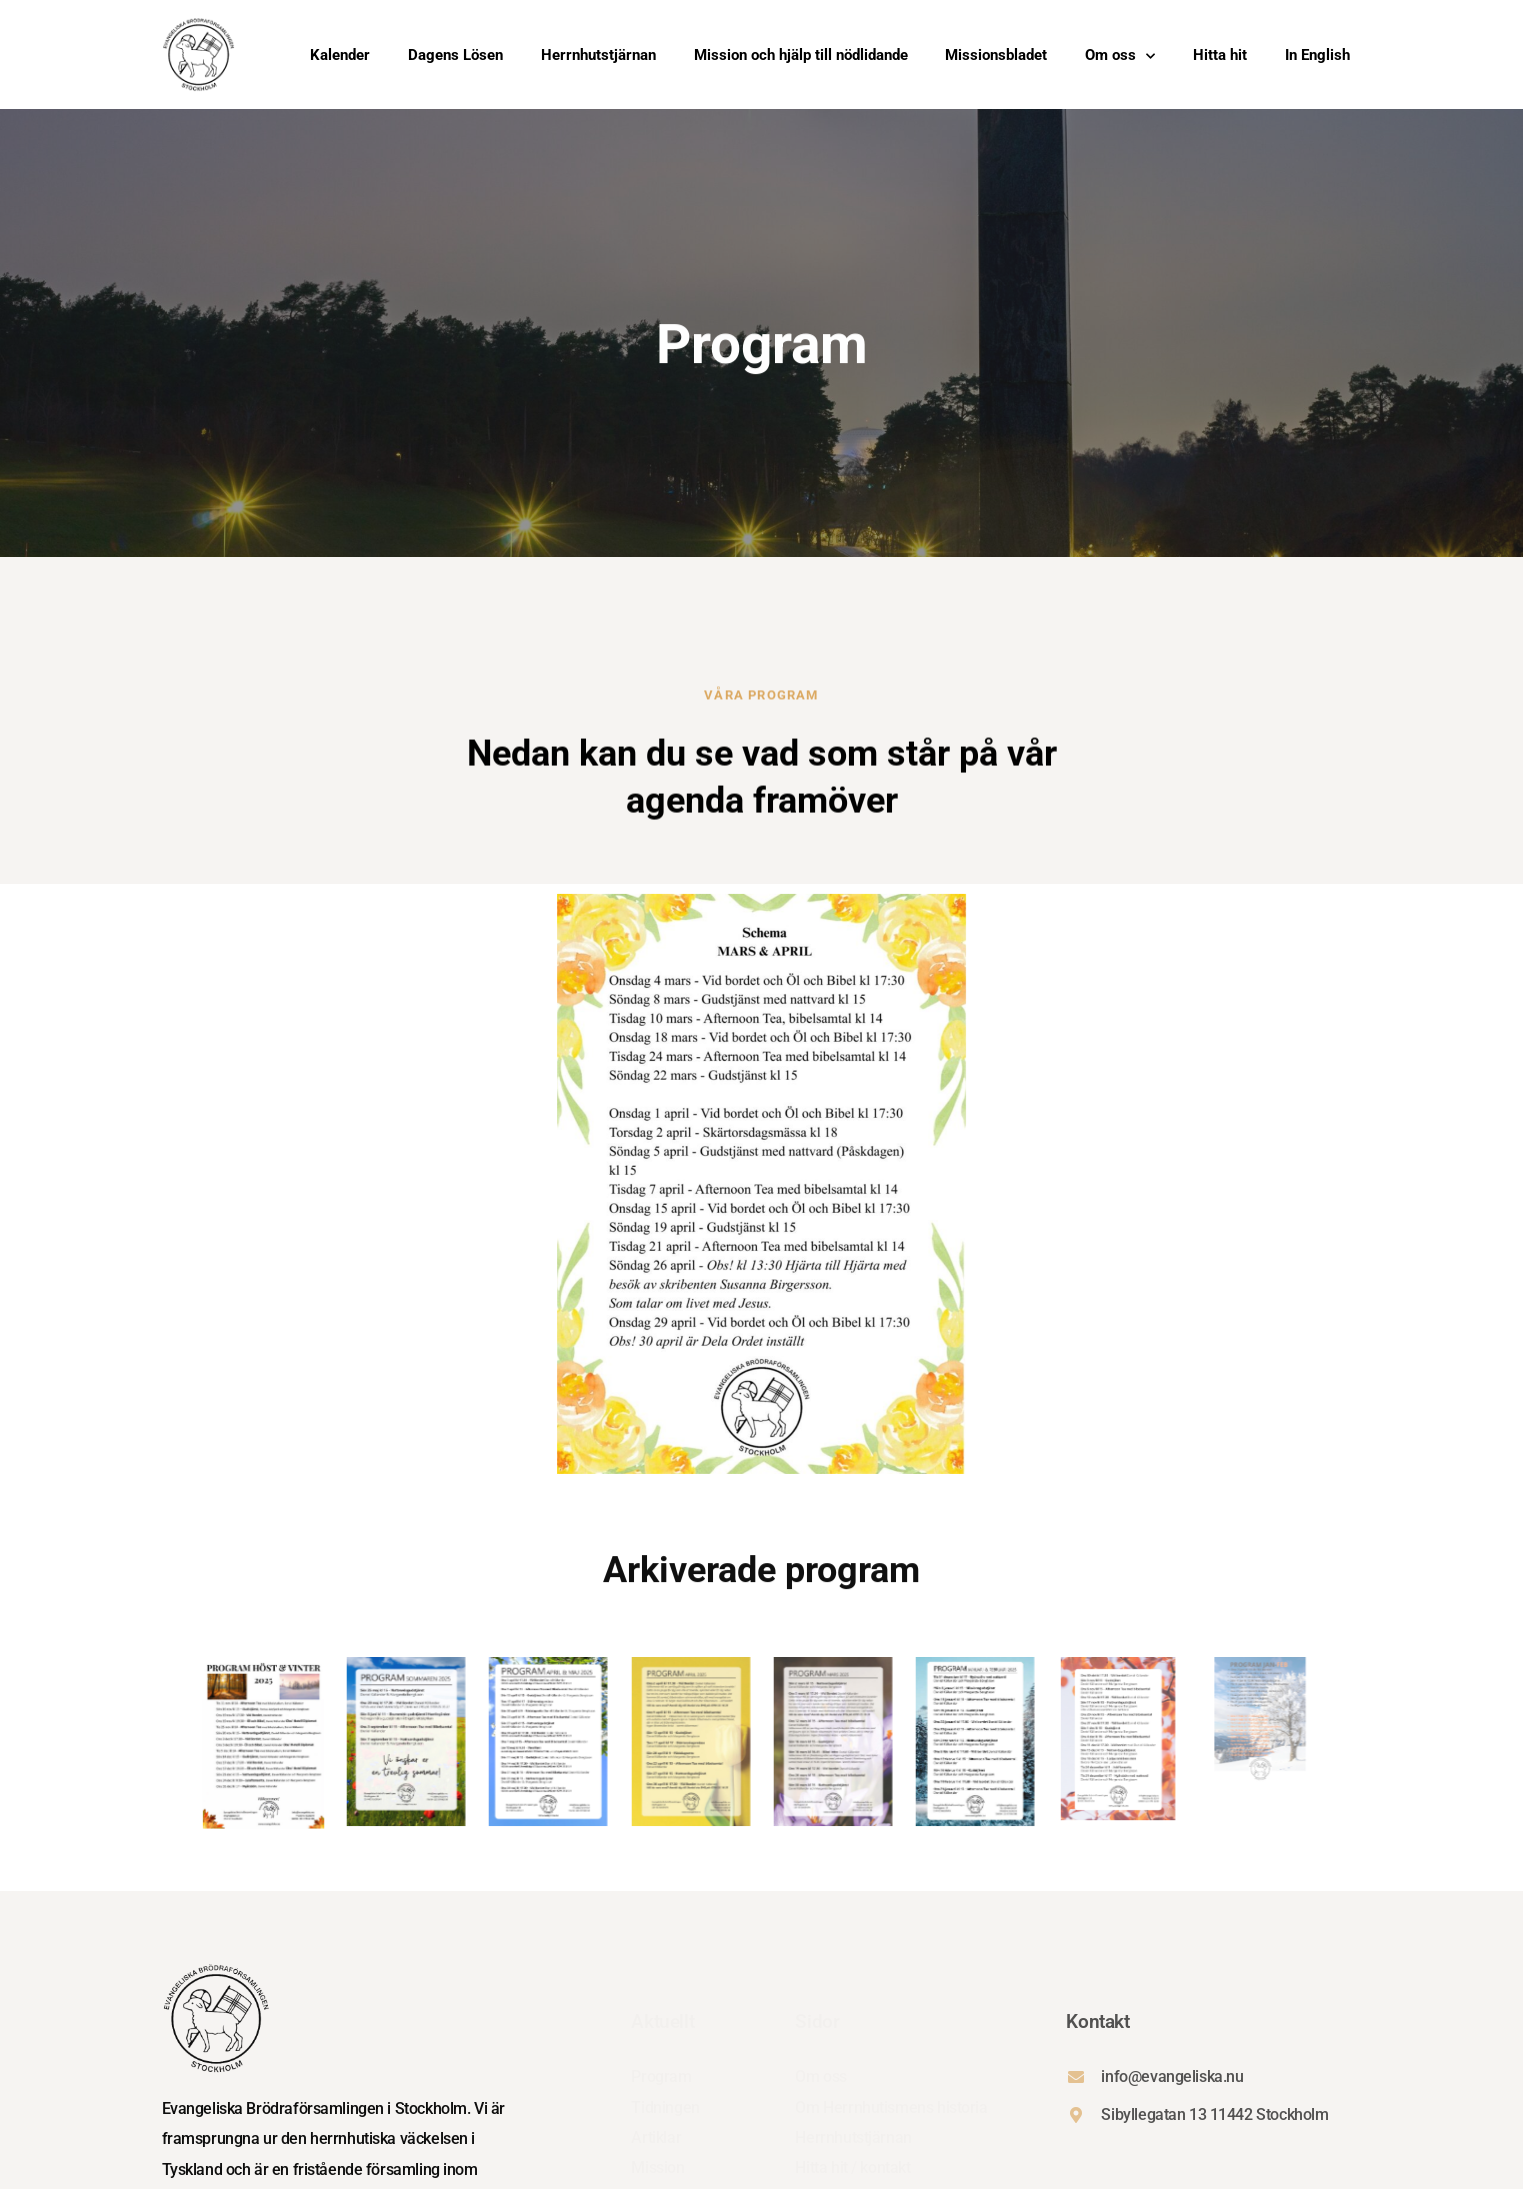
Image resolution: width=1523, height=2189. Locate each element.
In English (1317, 55)
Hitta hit (1220, 55)
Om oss (1120, 55)
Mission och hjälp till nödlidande (801, 55)
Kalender (340, 55)
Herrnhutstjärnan (598, 55)
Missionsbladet (996, 55)
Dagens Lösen (455, 55)
